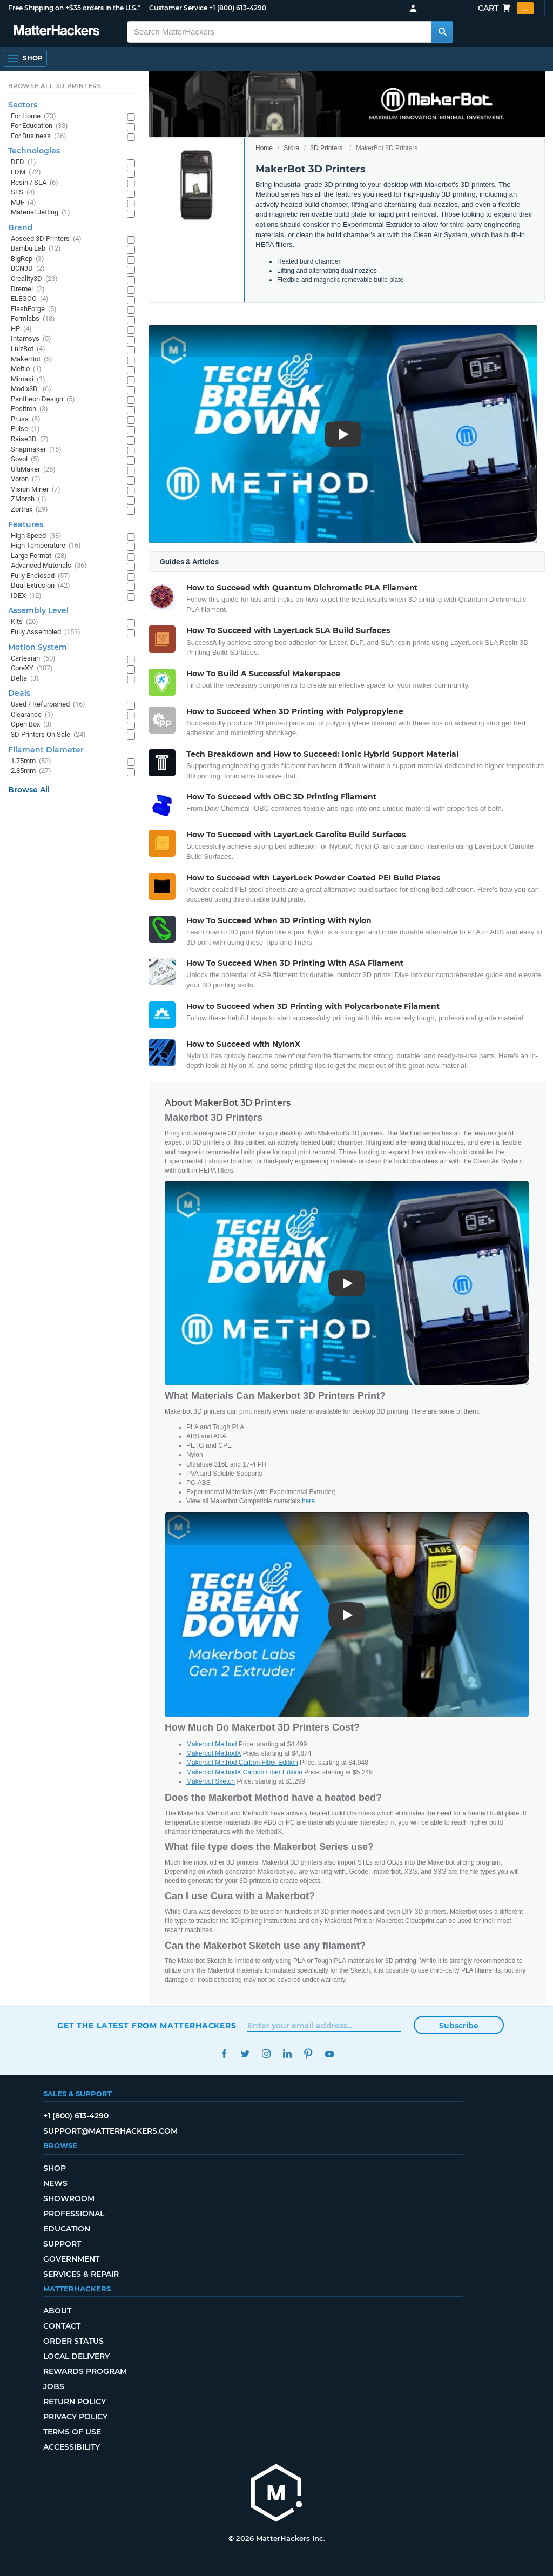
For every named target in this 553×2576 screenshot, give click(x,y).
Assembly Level (38, 610)
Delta (25, 679)
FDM (26, 172)
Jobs (53, 2386)
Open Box (31, 724)
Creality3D (34, 279)
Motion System (37, 647)
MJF (23, 203)
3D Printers (326, 148)
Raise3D (30, 439)
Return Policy (74, 2401)
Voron (26, 479)
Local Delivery (76, 2356)
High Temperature (46, 546)
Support (62, 2244)
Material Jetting (40, 212)
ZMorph (28, 499)
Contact (61, 2326)
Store (291, 148)
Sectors (22, 105)
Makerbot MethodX (213, 1753)
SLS (23, 192)
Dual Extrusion (40, 586)
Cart (506, 8)
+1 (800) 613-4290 (237, 8)
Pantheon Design (43, 399)
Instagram (266, 2053)
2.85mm (31, 771)
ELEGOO (30, 299)
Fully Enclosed (40, 576)
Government (71, 2259)
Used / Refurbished (48, 705)
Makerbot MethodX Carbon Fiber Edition (244, 1772)
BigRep (27, 259)
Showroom (69, 2198)
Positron (29, 409)
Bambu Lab (36, 249)
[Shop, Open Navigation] (25, 58)
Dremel (28, 289)
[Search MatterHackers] (442, 32)
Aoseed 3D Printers (46, 239)
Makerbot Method (211, 1744)
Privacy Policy (75, 2417)
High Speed (36, 536)
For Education (39, 126)
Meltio (26, 369)
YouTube (329, 2053)
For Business (38, 136)
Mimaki (28, 379)
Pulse (25, 429)
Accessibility (71, 2447)
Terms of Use (72, 2432)
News (55, 2183)
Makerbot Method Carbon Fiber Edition (242, 1762)
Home (264, 148)
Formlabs (33, 319)
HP (21, 329)
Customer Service (178, 8)
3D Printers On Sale (48, 735)
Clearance (32, 715)
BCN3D (28, 269)
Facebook (223, 2053)
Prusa (26, 419)
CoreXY (32, 668)
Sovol (25, 459)
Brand (20, 227)
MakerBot (31, 359)
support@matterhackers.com (110, 2131)
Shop (54, 2168)
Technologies (34, 151)
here (308, 1501)
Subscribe (458, 2025)
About (57, 2311)
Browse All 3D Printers (55, 86)
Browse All (29, 790)
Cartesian (33, 659)
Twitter (244, 2053)
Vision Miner (35, 490)
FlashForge (34, 309)
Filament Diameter (46, 750)
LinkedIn (287, 2053)
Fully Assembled (45, 632)
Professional (73, 2213)
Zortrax (29, 510)
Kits (24, 622)
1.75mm (31, 761)
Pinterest (308, 2053)
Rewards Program (85, 2371)
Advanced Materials (49, 566)
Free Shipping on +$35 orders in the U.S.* (74, 8)
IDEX (26, 596)
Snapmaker (36, 450)
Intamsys (31, 339)
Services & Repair (81, 2274)
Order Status (73, 2341)
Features (25, 524)
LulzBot (28, 349)
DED (23, 162)
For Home (33, 116)
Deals (19, 693)
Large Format (39, 556)
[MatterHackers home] (56, 31)
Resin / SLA (34, 183)
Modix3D (31, 389)
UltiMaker (33, 470)
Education (66, 2229)
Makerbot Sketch (210, 1781)
